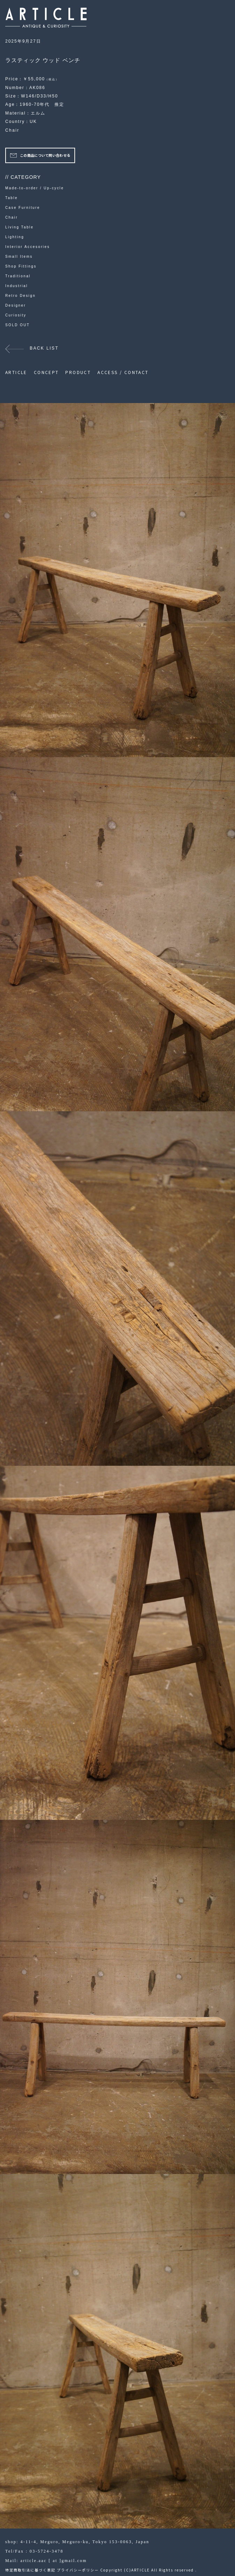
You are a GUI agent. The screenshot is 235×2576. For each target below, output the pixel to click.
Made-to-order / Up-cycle (34, 188)
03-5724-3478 (47, 2551)
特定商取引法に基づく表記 (30, 2570)
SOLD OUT (17, 325)
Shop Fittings (21, 266)
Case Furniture (22, 208)
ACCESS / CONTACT (122, 372)
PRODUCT (78, 372)
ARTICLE (16, 372)
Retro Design (20, 296)
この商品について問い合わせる (45, 155)
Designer (15, 305)
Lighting (14, 237)
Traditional (18, 276)
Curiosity (16, 315)
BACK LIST (44, 348)
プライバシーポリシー (78, 2570)
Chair (12, 130)
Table (11, 198)
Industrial (16, 286)
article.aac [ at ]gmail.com (53, 2560)
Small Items (19, 256)
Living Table (19, 227)
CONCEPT (46, 372)
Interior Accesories (27, 247)
